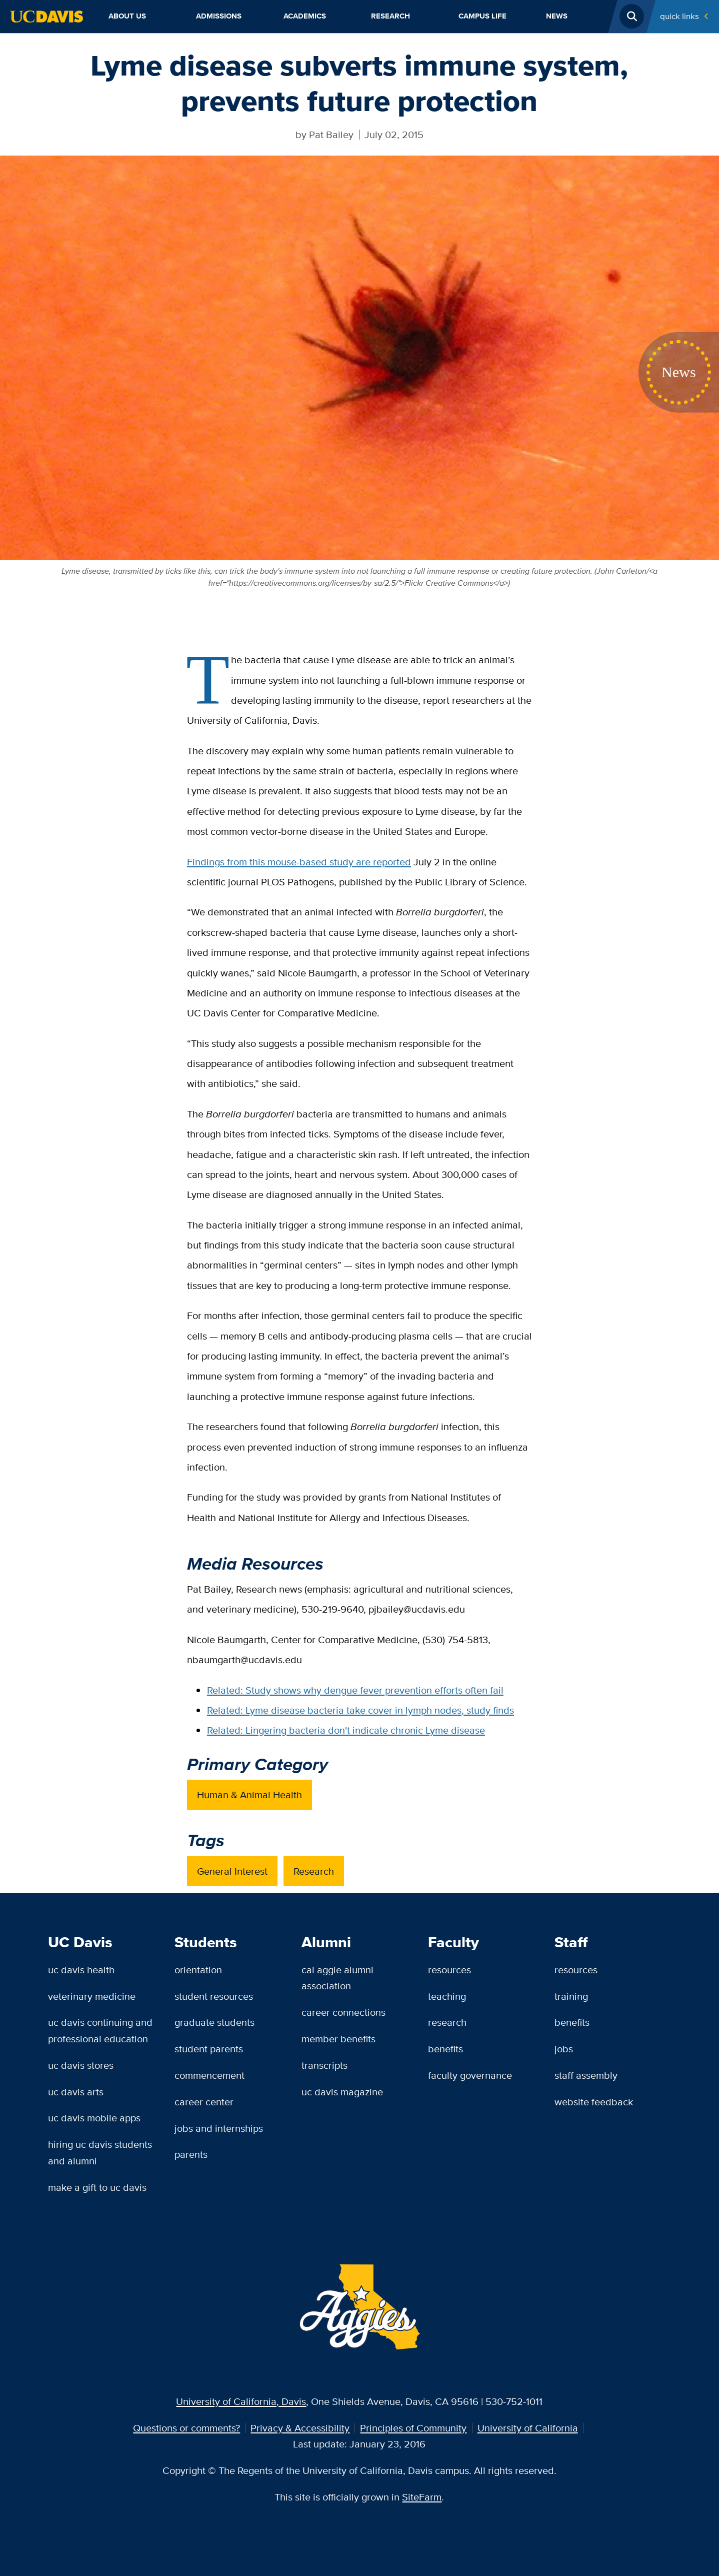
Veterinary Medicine (92, 1996)
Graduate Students (214, 2022)
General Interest (232, 1871)
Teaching (447, 1996)
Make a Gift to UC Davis (97, 2187)
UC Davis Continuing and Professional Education (100, 2030)
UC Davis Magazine (342, 2091)
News (557, 16)
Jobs (563, 2048)
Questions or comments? (186, 2427)
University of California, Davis (241, 2401)
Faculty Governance (470, 2075)
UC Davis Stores (81, 2065)
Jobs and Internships (218, 2128)
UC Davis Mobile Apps (94, 2117)
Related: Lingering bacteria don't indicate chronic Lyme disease (346, 1730)
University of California (528, 2427)
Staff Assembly (586, 2075)
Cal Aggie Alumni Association (338, 1977)
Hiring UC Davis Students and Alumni (100, 2152)
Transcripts (325, 2065)
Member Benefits (339, 2038)
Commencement (209, 2075)
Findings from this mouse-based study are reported (299, 861)
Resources (449, 1969)
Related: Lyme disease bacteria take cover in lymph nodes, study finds (360, 1710)
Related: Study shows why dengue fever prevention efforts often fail (355, 1690)
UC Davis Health (81, 1969)
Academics (305, 16)
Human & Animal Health (249, 1794)
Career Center (204, 2101)
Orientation (198, 1969)
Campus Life (482, 16)
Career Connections (344, 2012)
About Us (127, 16)
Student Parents (208, 2048)
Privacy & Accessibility (300, 2427)
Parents (191, 2154)
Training (571, 1996)
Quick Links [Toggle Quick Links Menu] (679, 16)
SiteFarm (422, 2496)
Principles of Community (413, 2427)
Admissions (219, 16)
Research (390, 16)
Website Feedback (593, 2101)
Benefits (445, 2048)
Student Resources (213, 1996)
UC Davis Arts (76, 2091)
